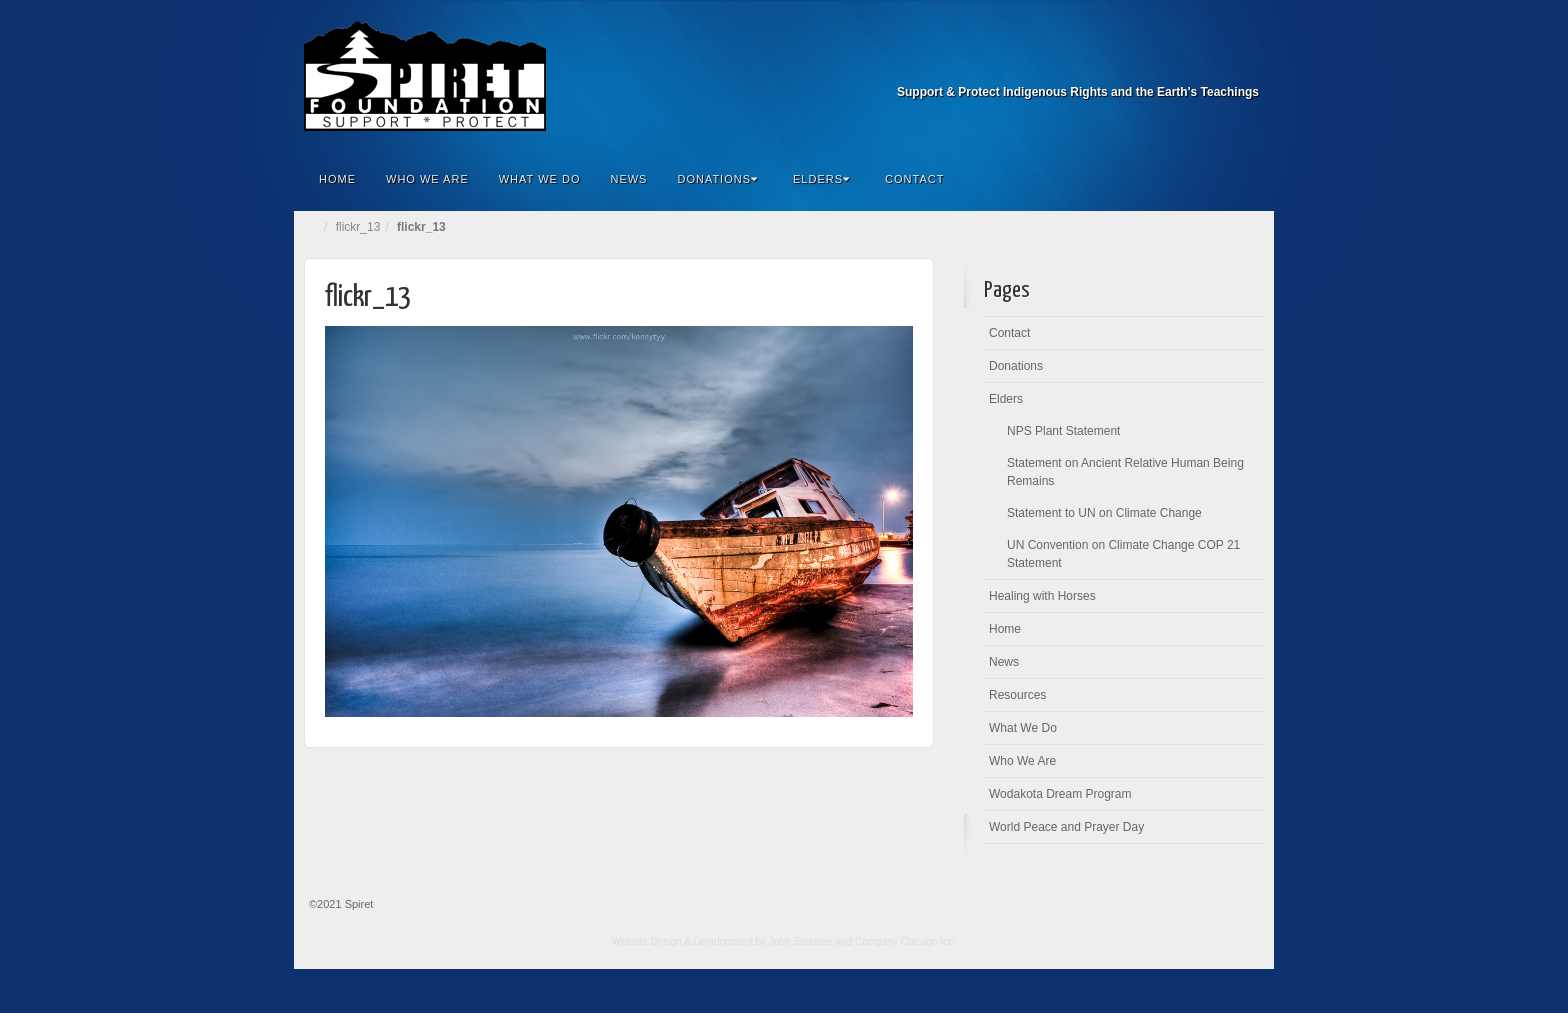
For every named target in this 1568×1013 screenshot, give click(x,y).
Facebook (1245, 64)
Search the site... (1246, 179)
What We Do (540, 179)
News (628, 179)
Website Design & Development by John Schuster (722, 941)
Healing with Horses (1042, 596)
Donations (717, 179)
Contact (914, 179)
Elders (821, 179)
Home (337, 179)
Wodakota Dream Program (1060, 794)
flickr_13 (358, 227)
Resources (1017, 695)
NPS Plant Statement (1063, 431)
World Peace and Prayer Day (1066, 827)
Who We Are (427, 179)
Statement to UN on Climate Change (1104, 513)
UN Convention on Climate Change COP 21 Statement (1123, 554)
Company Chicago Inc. (905, 941)
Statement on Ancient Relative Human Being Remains (1125, 472)
